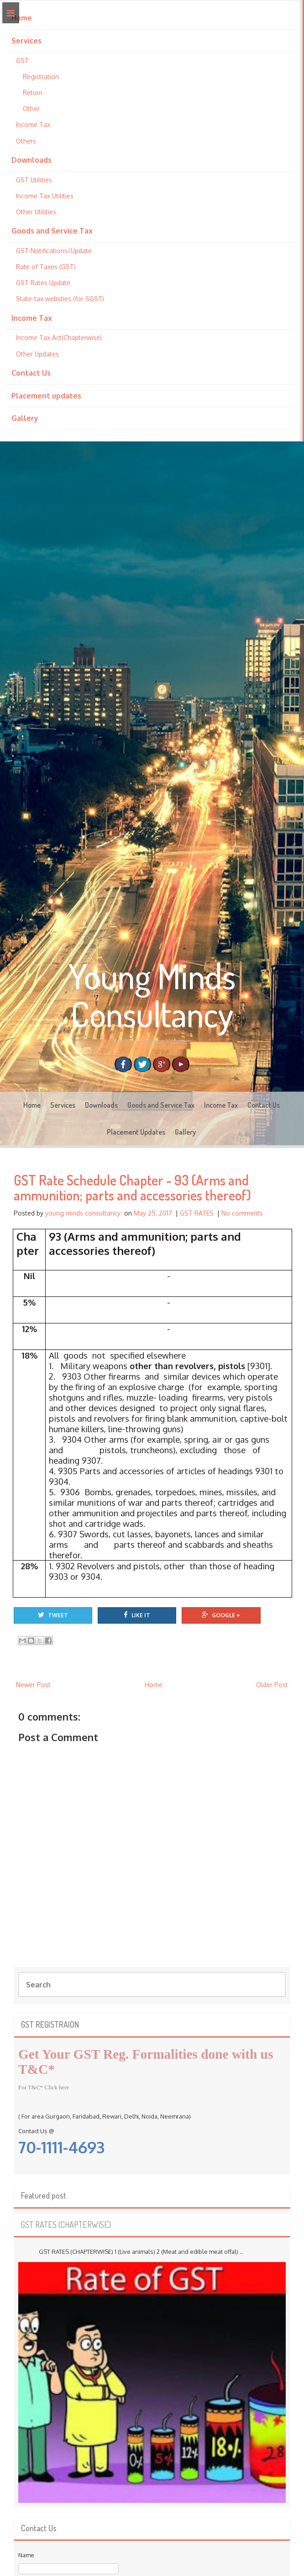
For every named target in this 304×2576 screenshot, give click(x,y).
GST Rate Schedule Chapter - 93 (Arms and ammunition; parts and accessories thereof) (132, 1187)
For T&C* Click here (43, 2087)
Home (21, 17)
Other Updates (37, 354)
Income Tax (33, 124)
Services (26, 40)
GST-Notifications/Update (54, 251)
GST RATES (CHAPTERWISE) (66, 2225)
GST (22, 60)
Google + (221, 1615)
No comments (242, 1213)
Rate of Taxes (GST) (46, 267)
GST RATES (197, 1213)
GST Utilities (34, 180)
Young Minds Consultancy (152, 995)
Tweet (53, 1615)
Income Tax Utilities (44, 196)
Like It (137, 1615)
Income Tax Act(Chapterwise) (59, 337)
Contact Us (31, 372)
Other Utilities (36, 212)
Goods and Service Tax (52, 230)
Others (26, 141)
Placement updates (46, 395)
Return (32, 92)
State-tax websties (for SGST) (60, 299)
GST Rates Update (43, 283)
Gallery (24, 418)
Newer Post (33, 1685)
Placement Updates (136, 1132)
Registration (41, 76)
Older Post (272, 1685)
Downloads (31, 160)
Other (31, 108)
